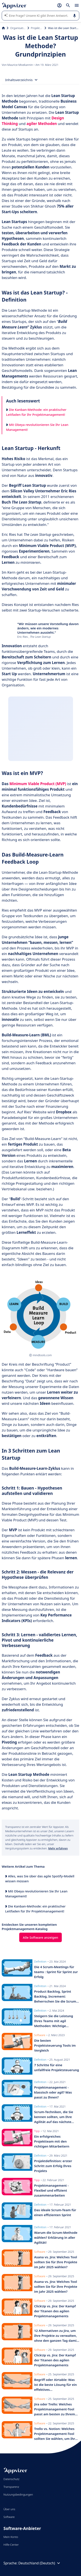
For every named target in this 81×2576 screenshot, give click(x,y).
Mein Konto (10, 2537)
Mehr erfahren (58, 1848)
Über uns (9, 2509)
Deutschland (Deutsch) (39, 2563)
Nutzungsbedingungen (18, 2494)
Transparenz (11, 2487)
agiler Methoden (42, 123)
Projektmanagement (37, 28)
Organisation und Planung (18, 28)
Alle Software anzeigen (40, 1937)
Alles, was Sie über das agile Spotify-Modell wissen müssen (39, 1878)
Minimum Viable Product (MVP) (38, 783)
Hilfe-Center (11, 2545)
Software (9, 2517)
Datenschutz (11, 2479)
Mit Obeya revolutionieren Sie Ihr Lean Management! (37, 427)
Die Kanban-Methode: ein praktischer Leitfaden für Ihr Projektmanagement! (36, 412)
